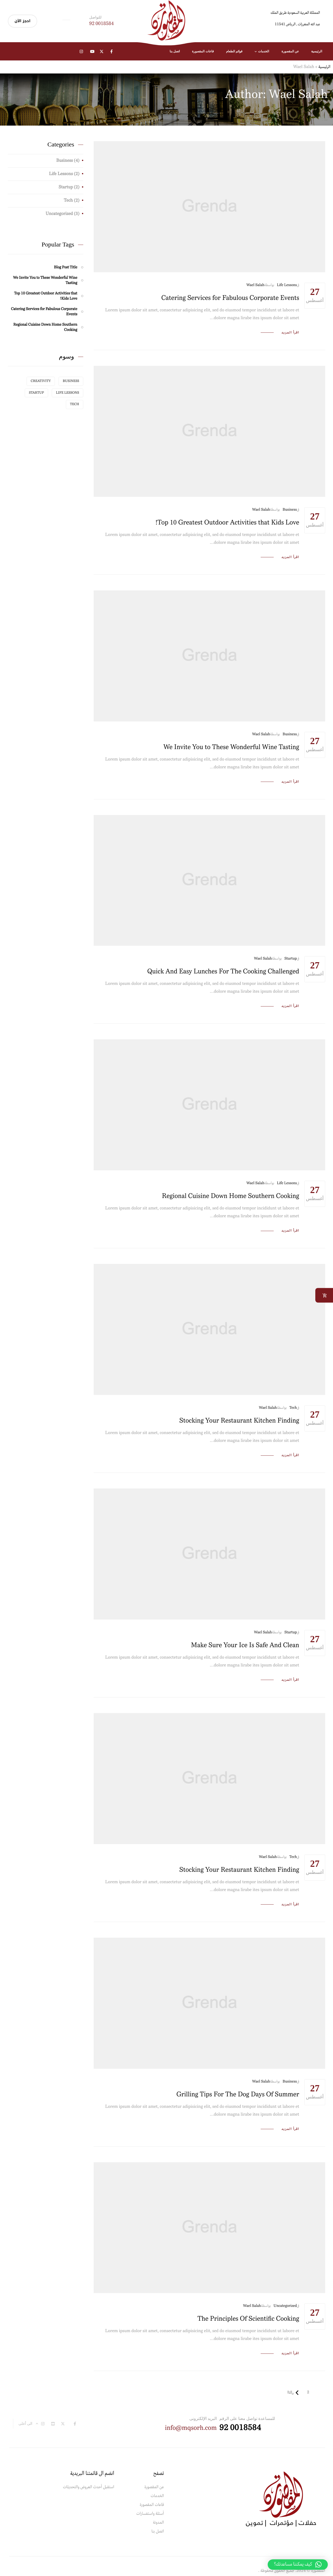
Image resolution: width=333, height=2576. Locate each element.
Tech (293, 1408)
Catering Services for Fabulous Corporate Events (230, 298)
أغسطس (315, 295)
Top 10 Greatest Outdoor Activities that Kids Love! (227, 523)
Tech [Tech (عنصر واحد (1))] (74, 404)
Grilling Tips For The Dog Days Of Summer (237, 2094)
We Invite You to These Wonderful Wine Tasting (231, 747)
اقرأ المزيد (290, 332)
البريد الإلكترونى (203, 2418)
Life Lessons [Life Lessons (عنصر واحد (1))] (67, 392)
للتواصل (95, 17)
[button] (298, 2564)
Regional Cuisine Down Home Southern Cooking (230, 1196)
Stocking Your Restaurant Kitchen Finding (239, 1421)
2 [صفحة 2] (308, 2392)
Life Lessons (287, 285)
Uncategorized (285, 2306)
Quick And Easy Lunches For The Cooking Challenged (223, 972)
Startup (290, 958)
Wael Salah (255, 285)
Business (290, 509)
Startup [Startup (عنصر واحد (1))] (36, 392)
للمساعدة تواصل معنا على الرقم (247, 2418)
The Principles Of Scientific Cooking (248, 2319)
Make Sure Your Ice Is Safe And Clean (245, 1645)
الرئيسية (324, 67)
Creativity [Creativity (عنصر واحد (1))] (41, 381)
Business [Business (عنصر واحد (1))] (71, 381)
